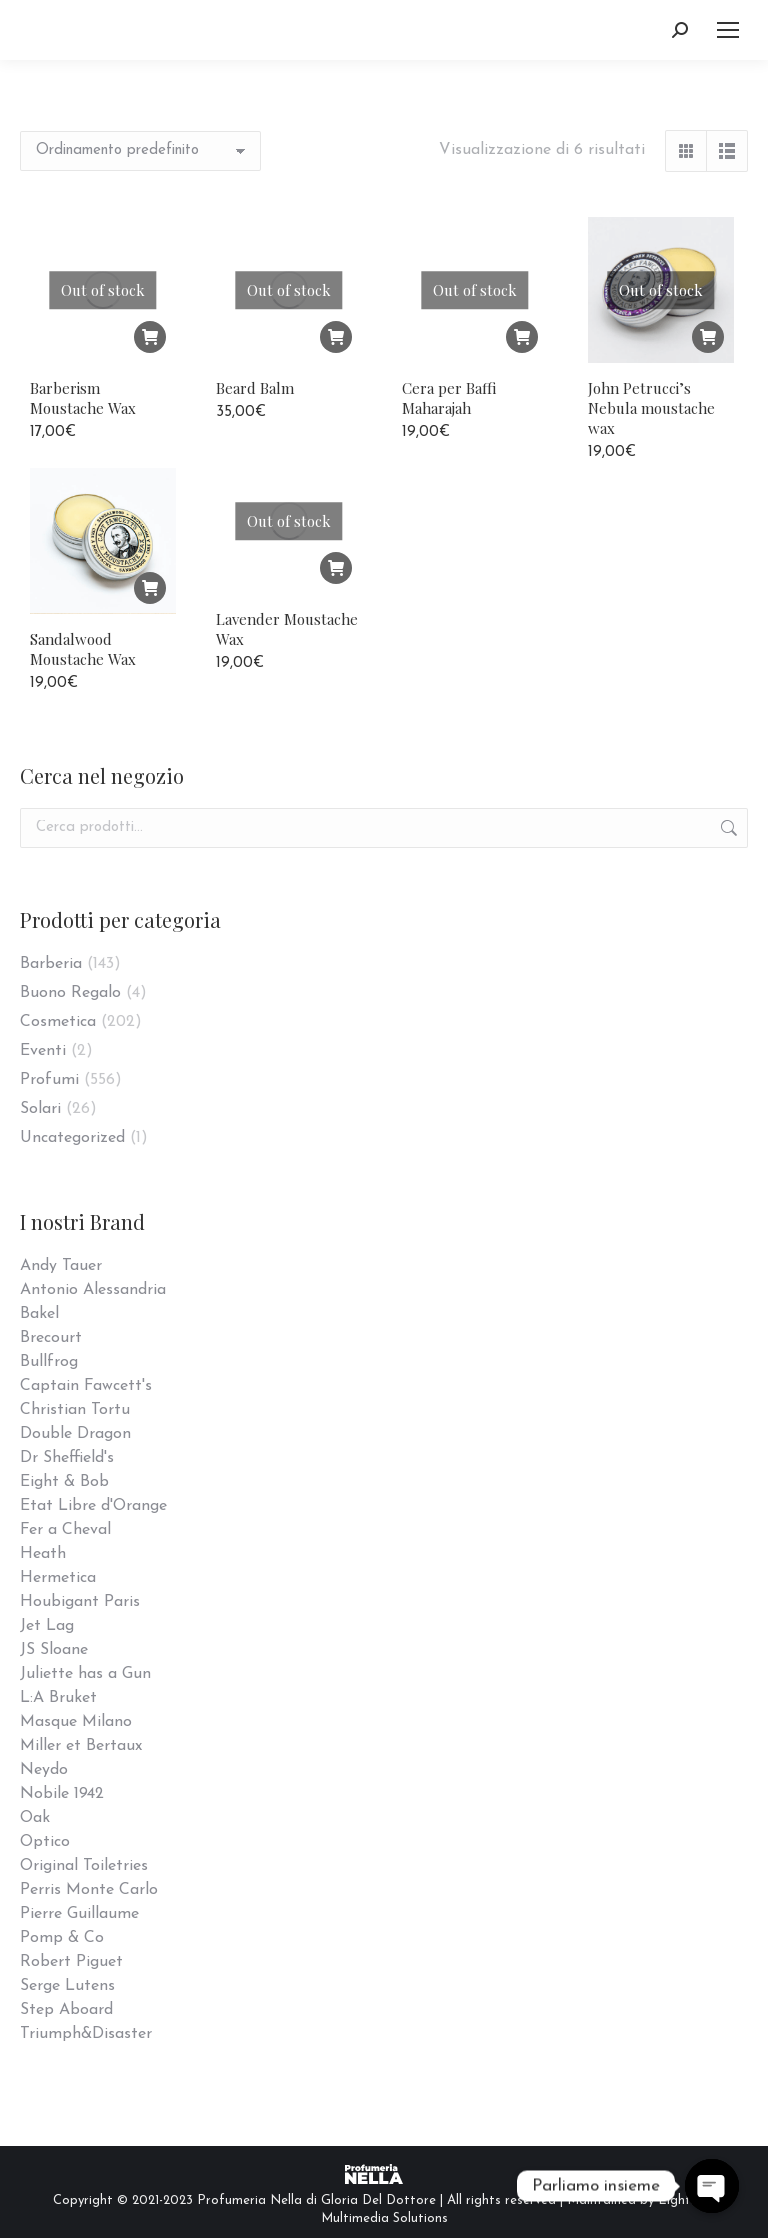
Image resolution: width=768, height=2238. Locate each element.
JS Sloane (54, 1650)
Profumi (49, 1080)
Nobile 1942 (62, 1794)
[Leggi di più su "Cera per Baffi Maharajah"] (522, 337)
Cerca (727, 828)
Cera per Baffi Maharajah (449, 398)
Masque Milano (76, 1722)
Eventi (43, 1051)
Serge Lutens (67, 1986)
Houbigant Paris (80, 1602)
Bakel (39, 1314)
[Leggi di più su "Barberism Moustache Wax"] (150, 337)
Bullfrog (49, 1362)
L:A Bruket (58, 1698)
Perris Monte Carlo (89, 1890)
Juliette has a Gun (85, 1674)
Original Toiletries (84, 1866)
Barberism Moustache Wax (83, 398)
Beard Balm (255, 388)
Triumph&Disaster (86, 2034)
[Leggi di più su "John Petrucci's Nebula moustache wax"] (708, 337)
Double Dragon (75, 1434)
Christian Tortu (75, 1410)
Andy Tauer (61, 1266)
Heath (43, 1554)
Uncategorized (72, 1138)
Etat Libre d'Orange (93, 1506)
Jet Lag (47, 1626)
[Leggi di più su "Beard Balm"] (336, 337)
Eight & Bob (64, 1482)
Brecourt (51, 1338)
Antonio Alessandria (93, 1290)
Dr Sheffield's (67, 1458)
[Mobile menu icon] (728, 30)
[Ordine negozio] (140, 151)
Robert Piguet (71, 1962)
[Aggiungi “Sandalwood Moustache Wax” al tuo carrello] (150, 643)
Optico (45, 1842)
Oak (35, 1818)
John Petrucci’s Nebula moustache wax (651, 408)
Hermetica (58, 1578)
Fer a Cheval (65, 1530)
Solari (40, 1109)
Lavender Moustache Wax (287, 638)
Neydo (44, 1770)
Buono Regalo (70, 993)
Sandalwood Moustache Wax (83, 704)
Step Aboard (66, 2010)
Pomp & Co (62, 1938)
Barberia (51, 964)
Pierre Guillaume (79, 1914)
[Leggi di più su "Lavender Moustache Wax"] (336, 577)
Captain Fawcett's (86, 1386)
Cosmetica (58, 1022)
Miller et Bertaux (81, 1746)
